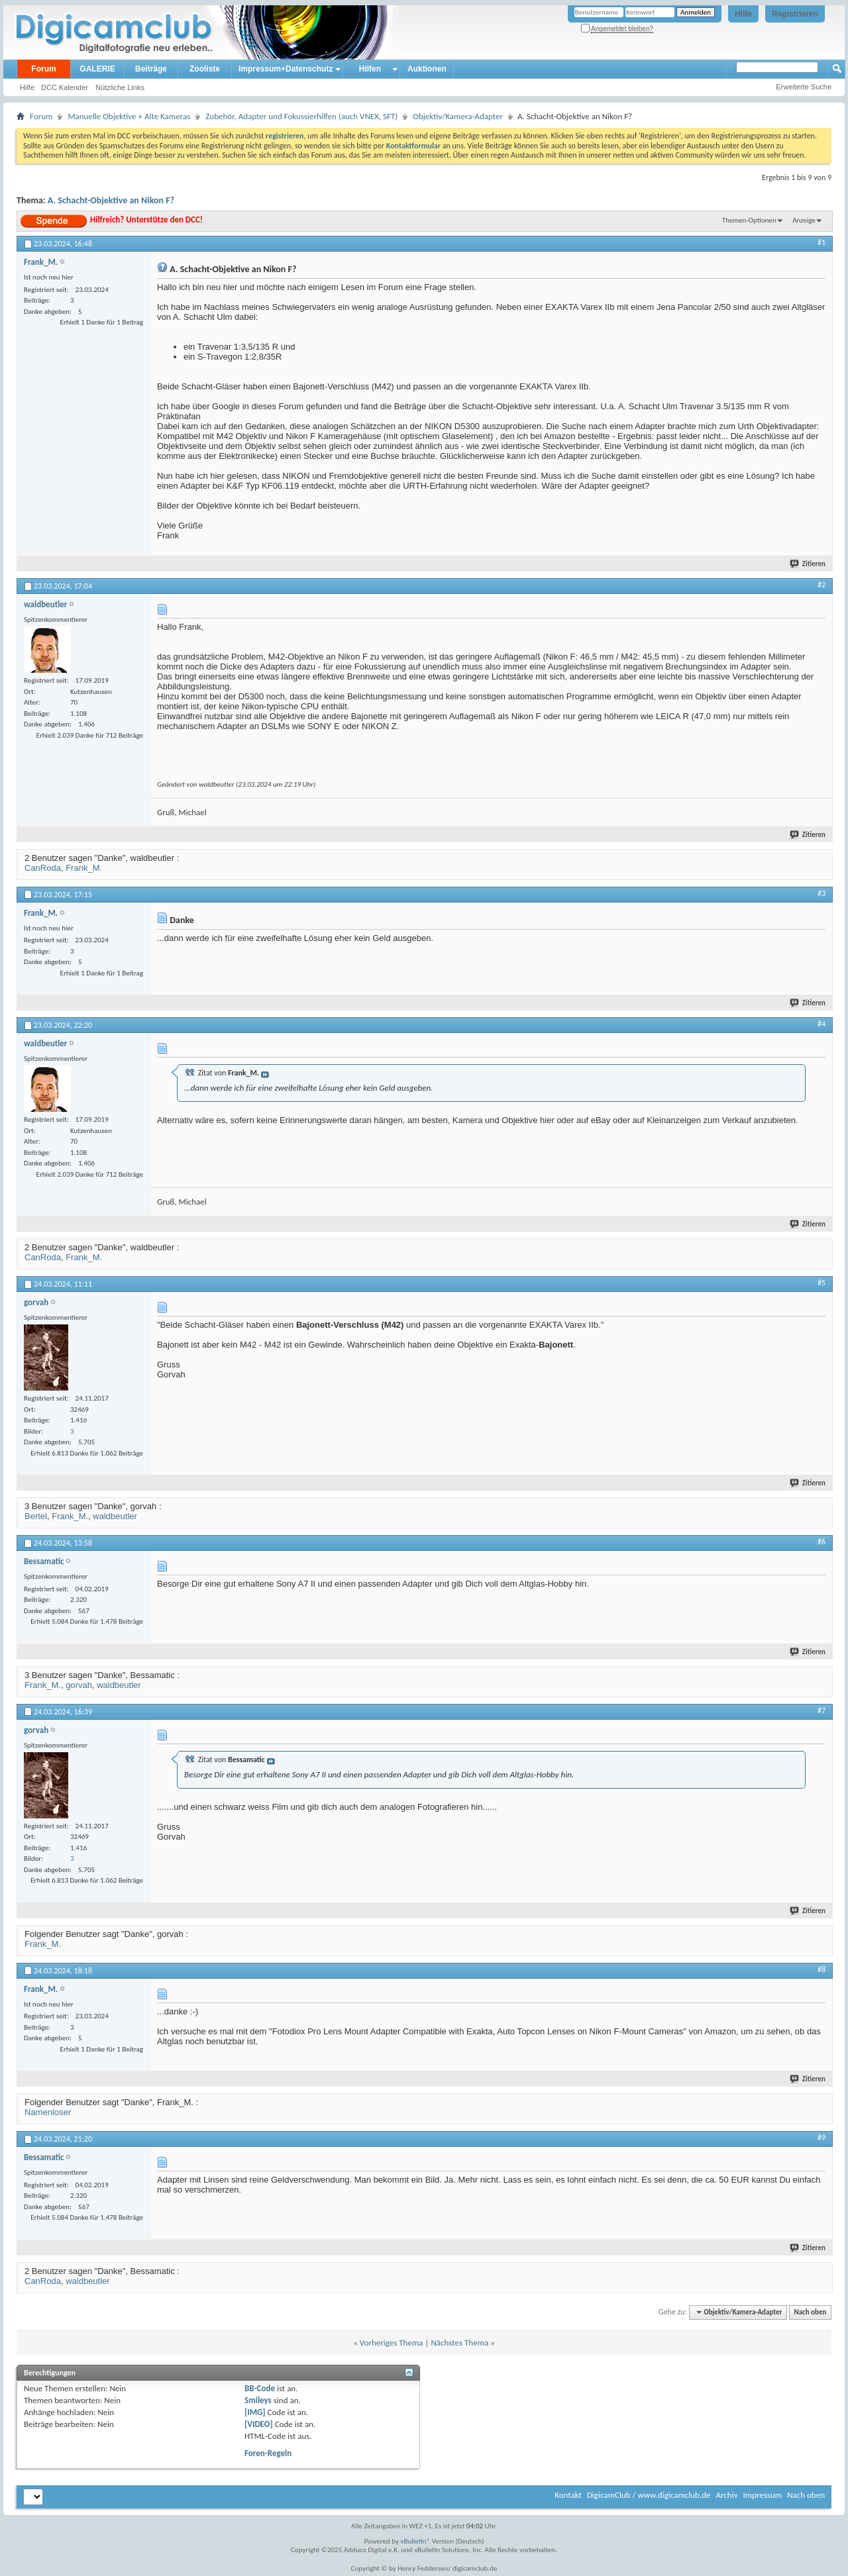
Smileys (258, 2400)
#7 (821, 1710)
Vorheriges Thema (391, 2343)
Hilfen (370, 69)
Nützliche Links (119, 87)
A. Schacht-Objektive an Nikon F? (111, 200)
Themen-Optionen (749, 220)
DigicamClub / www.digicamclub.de (649, 2495)
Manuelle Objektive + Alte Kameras (129, 116)
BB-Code (259, 2388)
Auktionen (427, 69)
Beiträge (151, 69)
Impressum (762, 2495)
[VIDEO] (258, 2424)
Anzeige (804, 220)
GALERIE (97, 69)
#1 (821, 242)
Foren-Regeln (268, 2453)
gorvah (79, 1685)
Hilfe (743, 14)
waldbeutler (115, 1516)
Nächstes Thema (459, 2343)
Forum (43, 69)
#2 (821, 584)
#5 (821, 1282)
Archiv (726, 2495)
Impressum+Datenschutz (285, 69)
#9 (821, 2137)
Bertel (36, 1516)
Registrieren (795, 14)
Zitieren (808, 564)
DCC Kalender (64, 87)
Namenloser (48, 2112)
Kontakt (568, 2495)
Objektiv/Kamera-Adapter (458, 116)
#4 (821, 1023)
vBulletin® (416, 2541)
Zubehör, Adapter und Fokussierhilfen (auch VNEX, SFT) (301, 116)
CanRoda (43, 868)
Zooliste (204, 69)
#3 (821, 893)
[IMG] (255, 2412)
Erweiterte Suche (803, 87)
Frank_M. (84, 868)
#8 (821, 1969)
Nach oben (810, 2312)
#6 (821, 1541)
